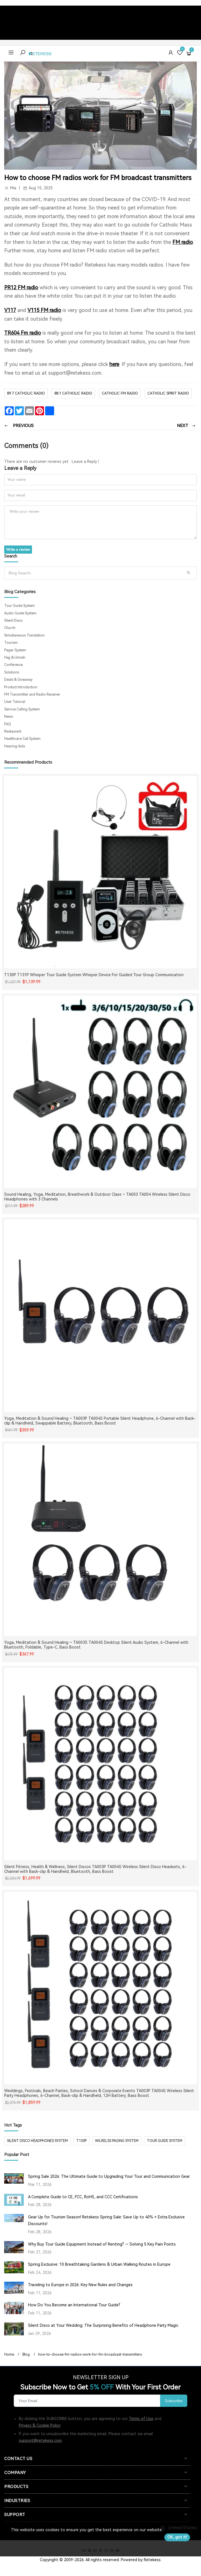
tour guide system (164, 2141)
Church (9, 628)
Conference (13, 665)
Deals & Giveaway (18, 680)
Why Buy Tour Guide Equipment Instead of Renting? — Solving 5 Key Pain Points (102, 2244)
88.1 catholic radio (73, 393)
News (8, 717)
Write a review (18, 549)
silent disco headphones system (37, 2141)
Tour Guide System (19, 606)
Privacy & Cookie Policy (40, 2425)
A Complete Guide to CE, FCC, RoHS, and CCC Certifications (83, 2197)
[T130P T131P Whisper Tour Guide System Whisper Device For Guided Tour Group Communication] (100, 872)
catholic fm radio (120, 393)
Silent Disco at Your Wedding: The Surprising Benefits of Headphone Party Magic (103, 2325)
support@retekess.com (40, 2440)
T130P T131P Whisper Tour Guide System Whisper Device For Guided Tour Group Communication (94, 975)
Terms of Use (141, 2418)
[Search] (94, 573)
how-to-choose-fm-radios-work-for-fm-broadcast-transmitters (90, 2354)
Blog (26, 2354)
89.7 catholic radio (26, 393)
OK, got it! (177, 2537)
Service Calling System (22, 709)
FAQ (7, 724)
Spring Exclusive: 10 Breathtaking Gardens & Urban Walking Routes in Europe (99, 2264)
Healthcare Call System (22, 739)
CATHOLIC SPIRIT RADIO (168, 393)
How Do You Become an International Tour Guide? (74, 2305)
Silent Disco (13, 621)
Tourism (11, 643)
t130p (81, 2141)
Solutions (11, 672)
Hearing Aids (14, 746)
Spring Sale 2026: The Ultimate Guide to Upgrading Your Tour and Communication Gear (109, 2176)
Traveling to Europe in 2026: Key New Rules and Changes (80, 2285)
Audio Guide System (20, 613)
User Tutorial (14, 702)
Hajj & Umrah (14, 657)
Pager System (15, 650)
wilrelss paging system (116, 2141)
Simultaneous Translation (24, 635)
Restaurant (12, 731)
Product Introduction (20, 687)
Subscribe (173, 2400)
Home (9, 2354)
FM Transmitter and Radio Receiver (32, 694)
